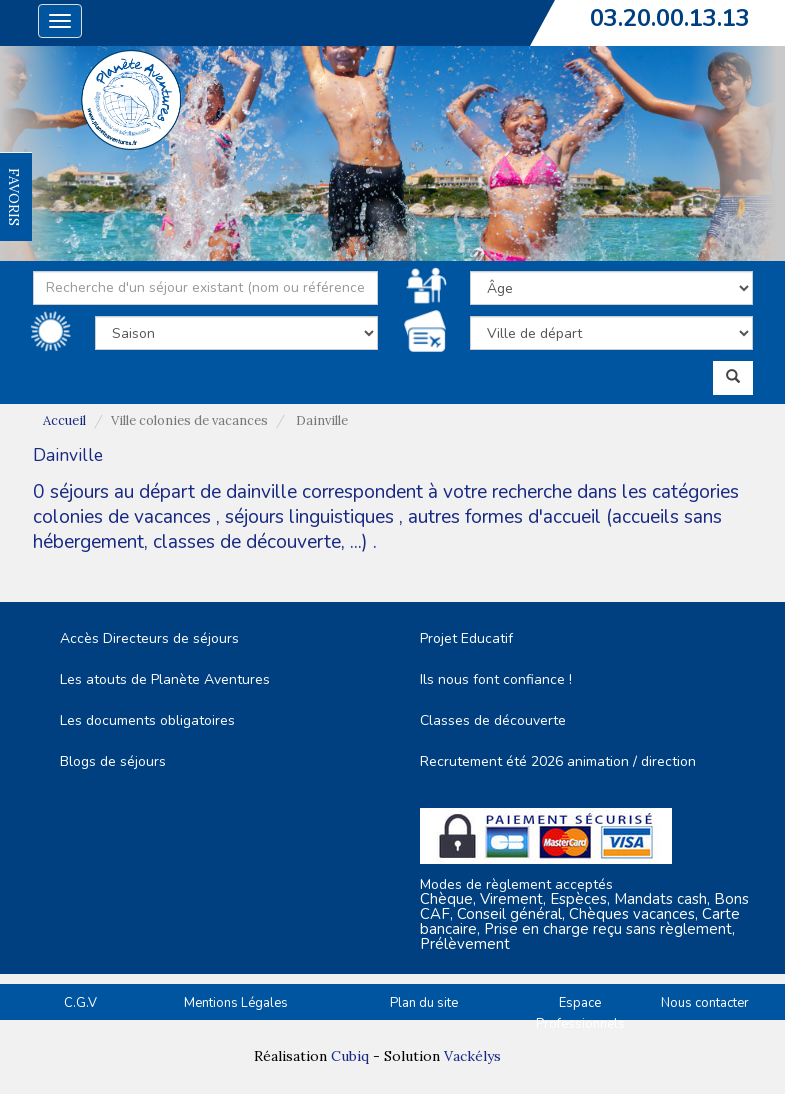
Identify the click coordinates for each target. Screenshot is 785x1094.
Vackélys (472, 1056)
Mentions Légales (236, 1003)
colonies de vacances (124, 517)
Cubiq (350, 1056)
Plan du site (424, 1003)
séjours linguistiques (309, 517)
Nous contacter (705, 1003)
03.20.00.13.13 (670, 18)
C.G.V (80, 1003)
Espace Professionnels (580, 1013)
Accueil (64, 420)
